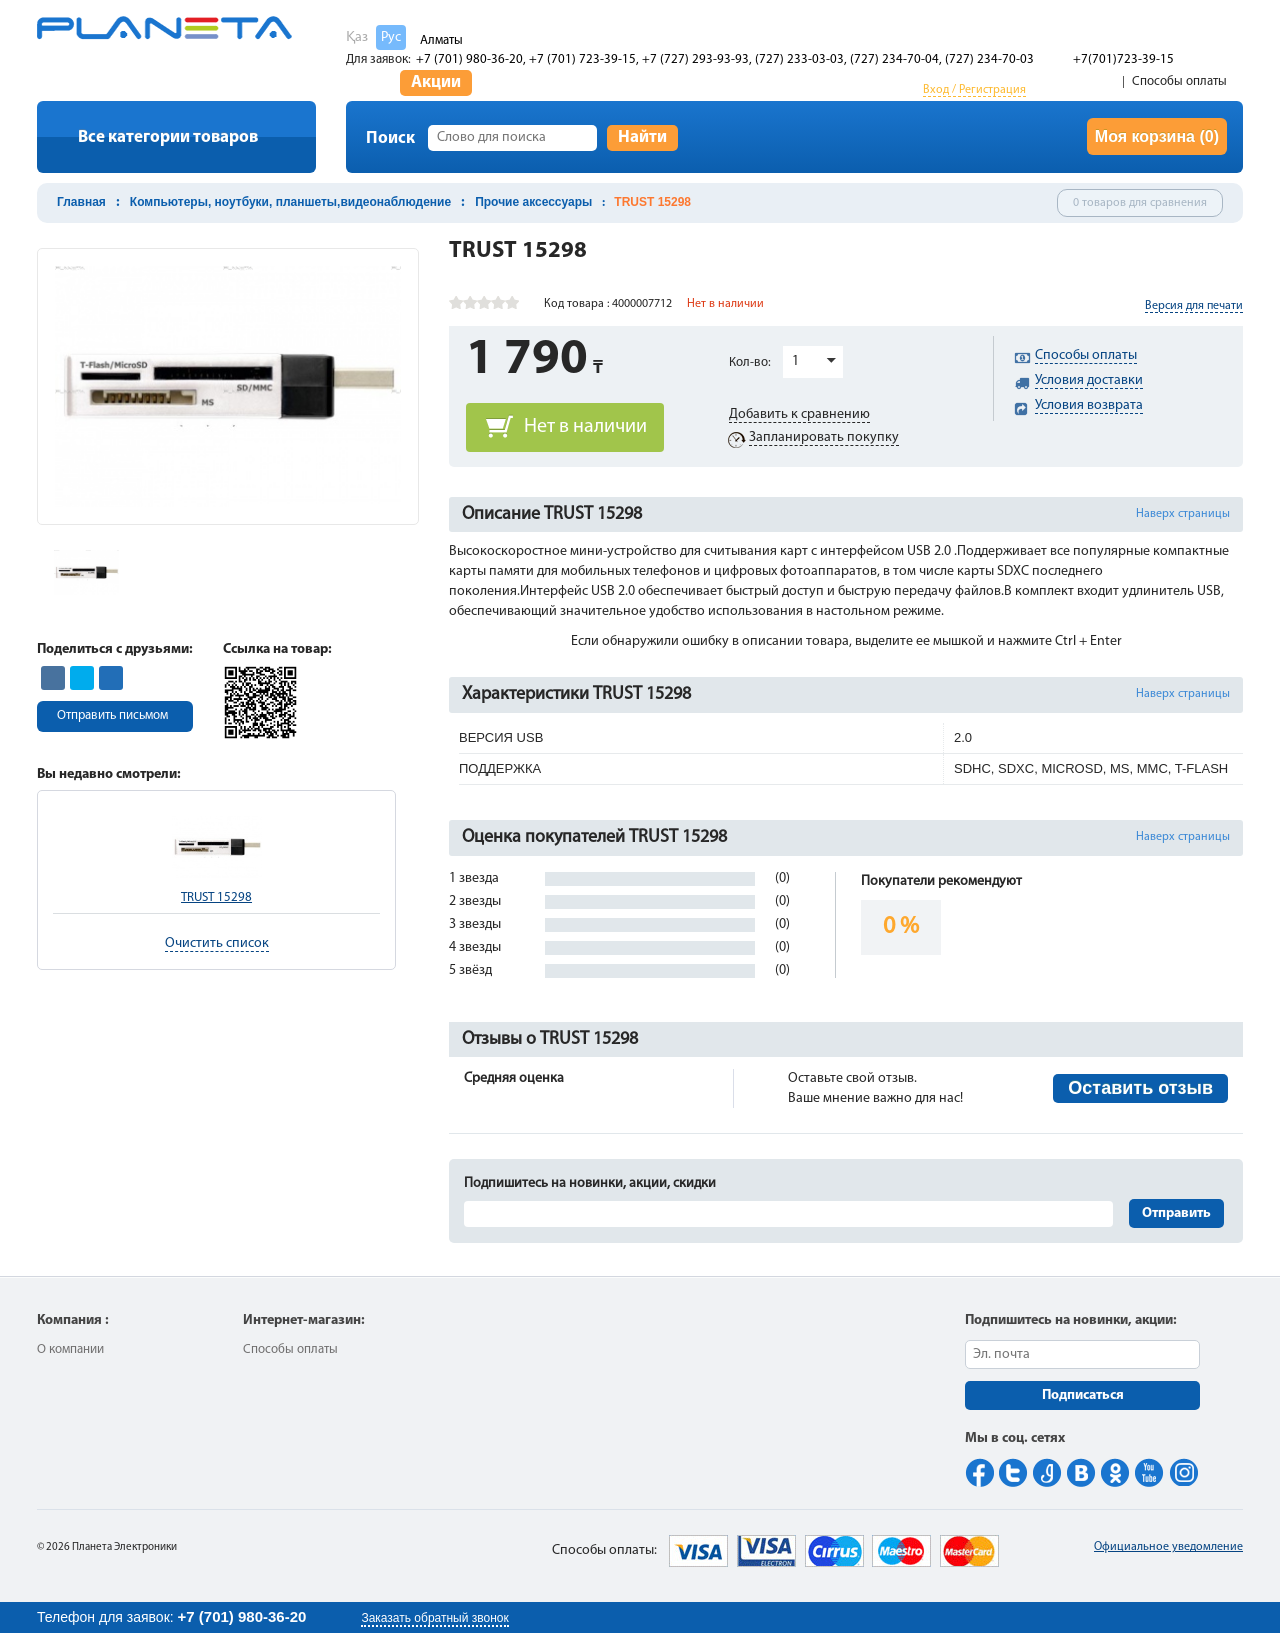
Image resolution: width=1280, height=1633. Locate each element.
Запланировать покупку (824, 437)
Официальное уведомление (1168, 1547)
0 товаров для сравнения (1140, 203)
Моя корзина (1157, 136)
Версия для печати (1194, 306)
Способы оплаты (1179, 81)
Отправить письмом (112, 715)
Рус (391, 37)
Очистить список (217, 943)
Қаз (357, 37)
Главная (81, 202)
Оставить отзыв (1140, 1088)
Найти (642, 137)
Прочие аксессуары (533, 202)
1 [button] (795, 361)
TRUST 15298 (216, 897)
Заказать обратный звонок (434, 1618)
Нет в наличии (585, 427)
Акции (436, 82)
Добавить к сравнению (799, 414)
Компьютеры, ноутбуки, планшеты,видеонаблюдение (290, 202)
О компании (70, 1349)
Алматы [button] (441, 40)
